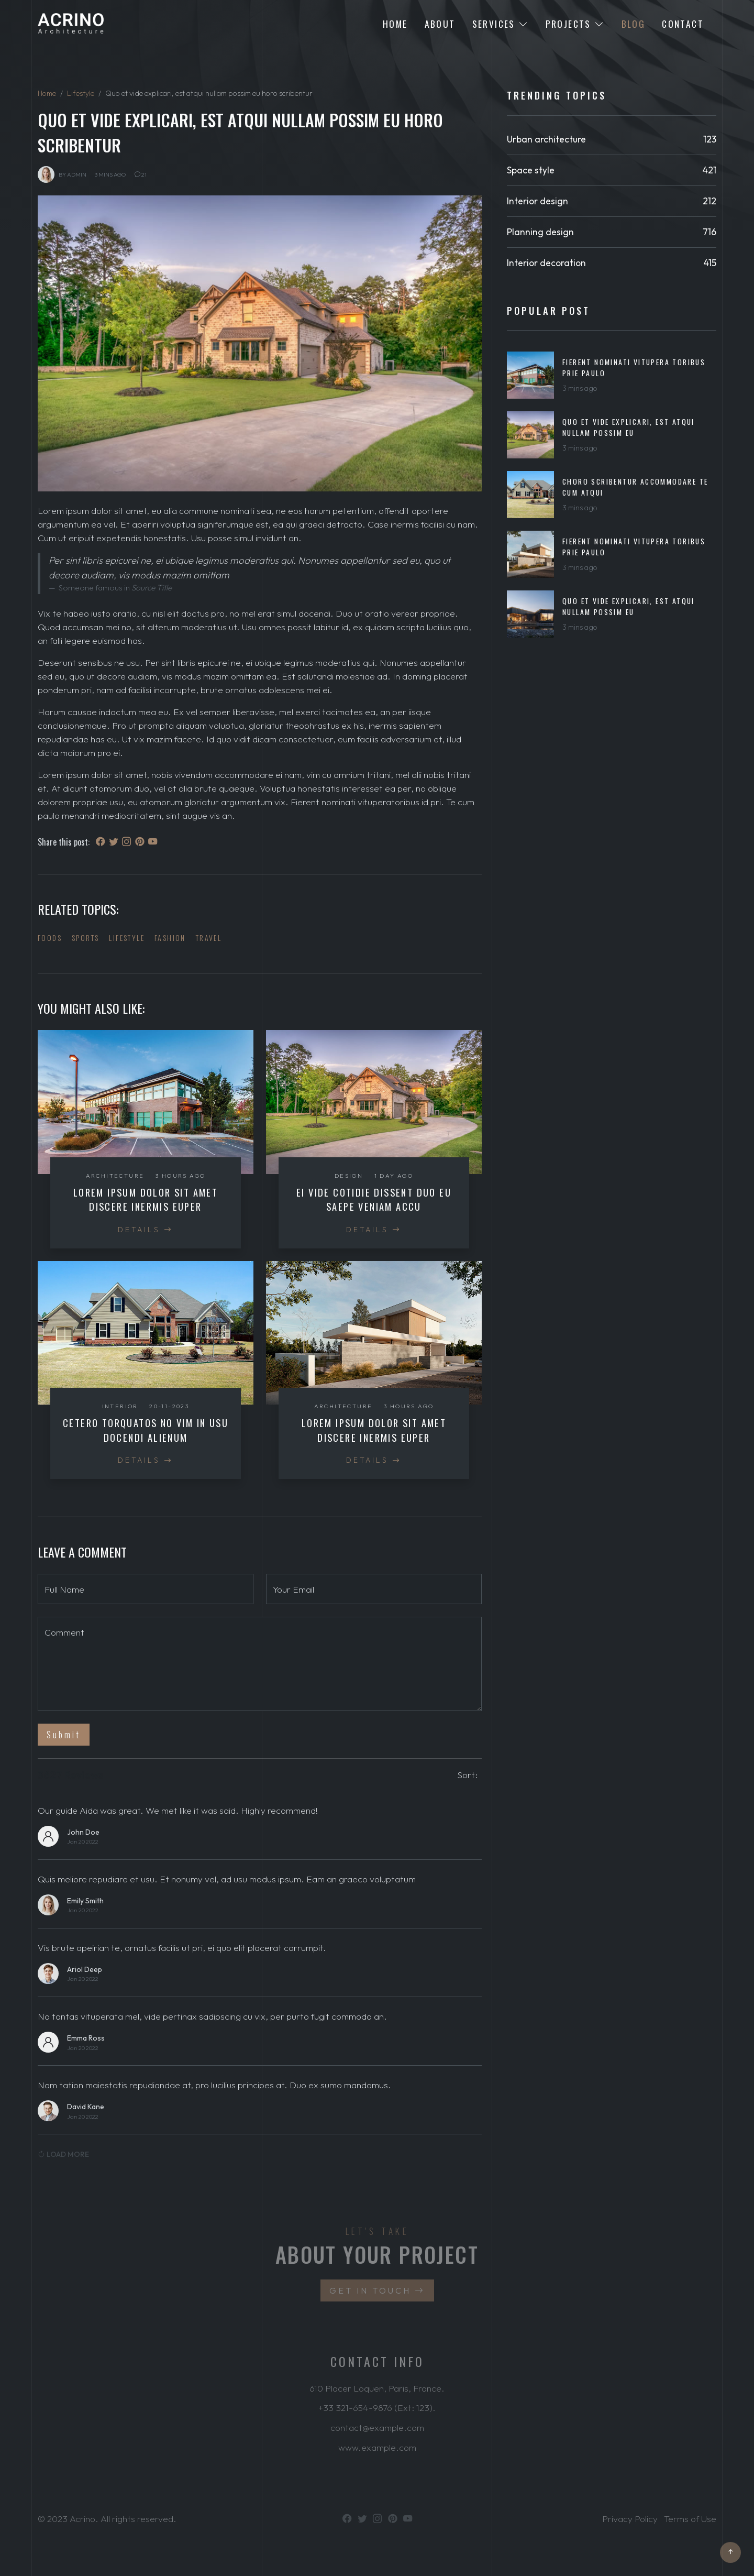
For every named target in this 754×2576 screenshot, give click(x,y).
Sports (85, 938)
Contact (683, 23)
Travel (208, 938)
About (440, 23)
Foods (50, 938)
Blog (634, 23)
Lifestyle (80, 93)
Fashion (170, 938)
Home (395, 23)
